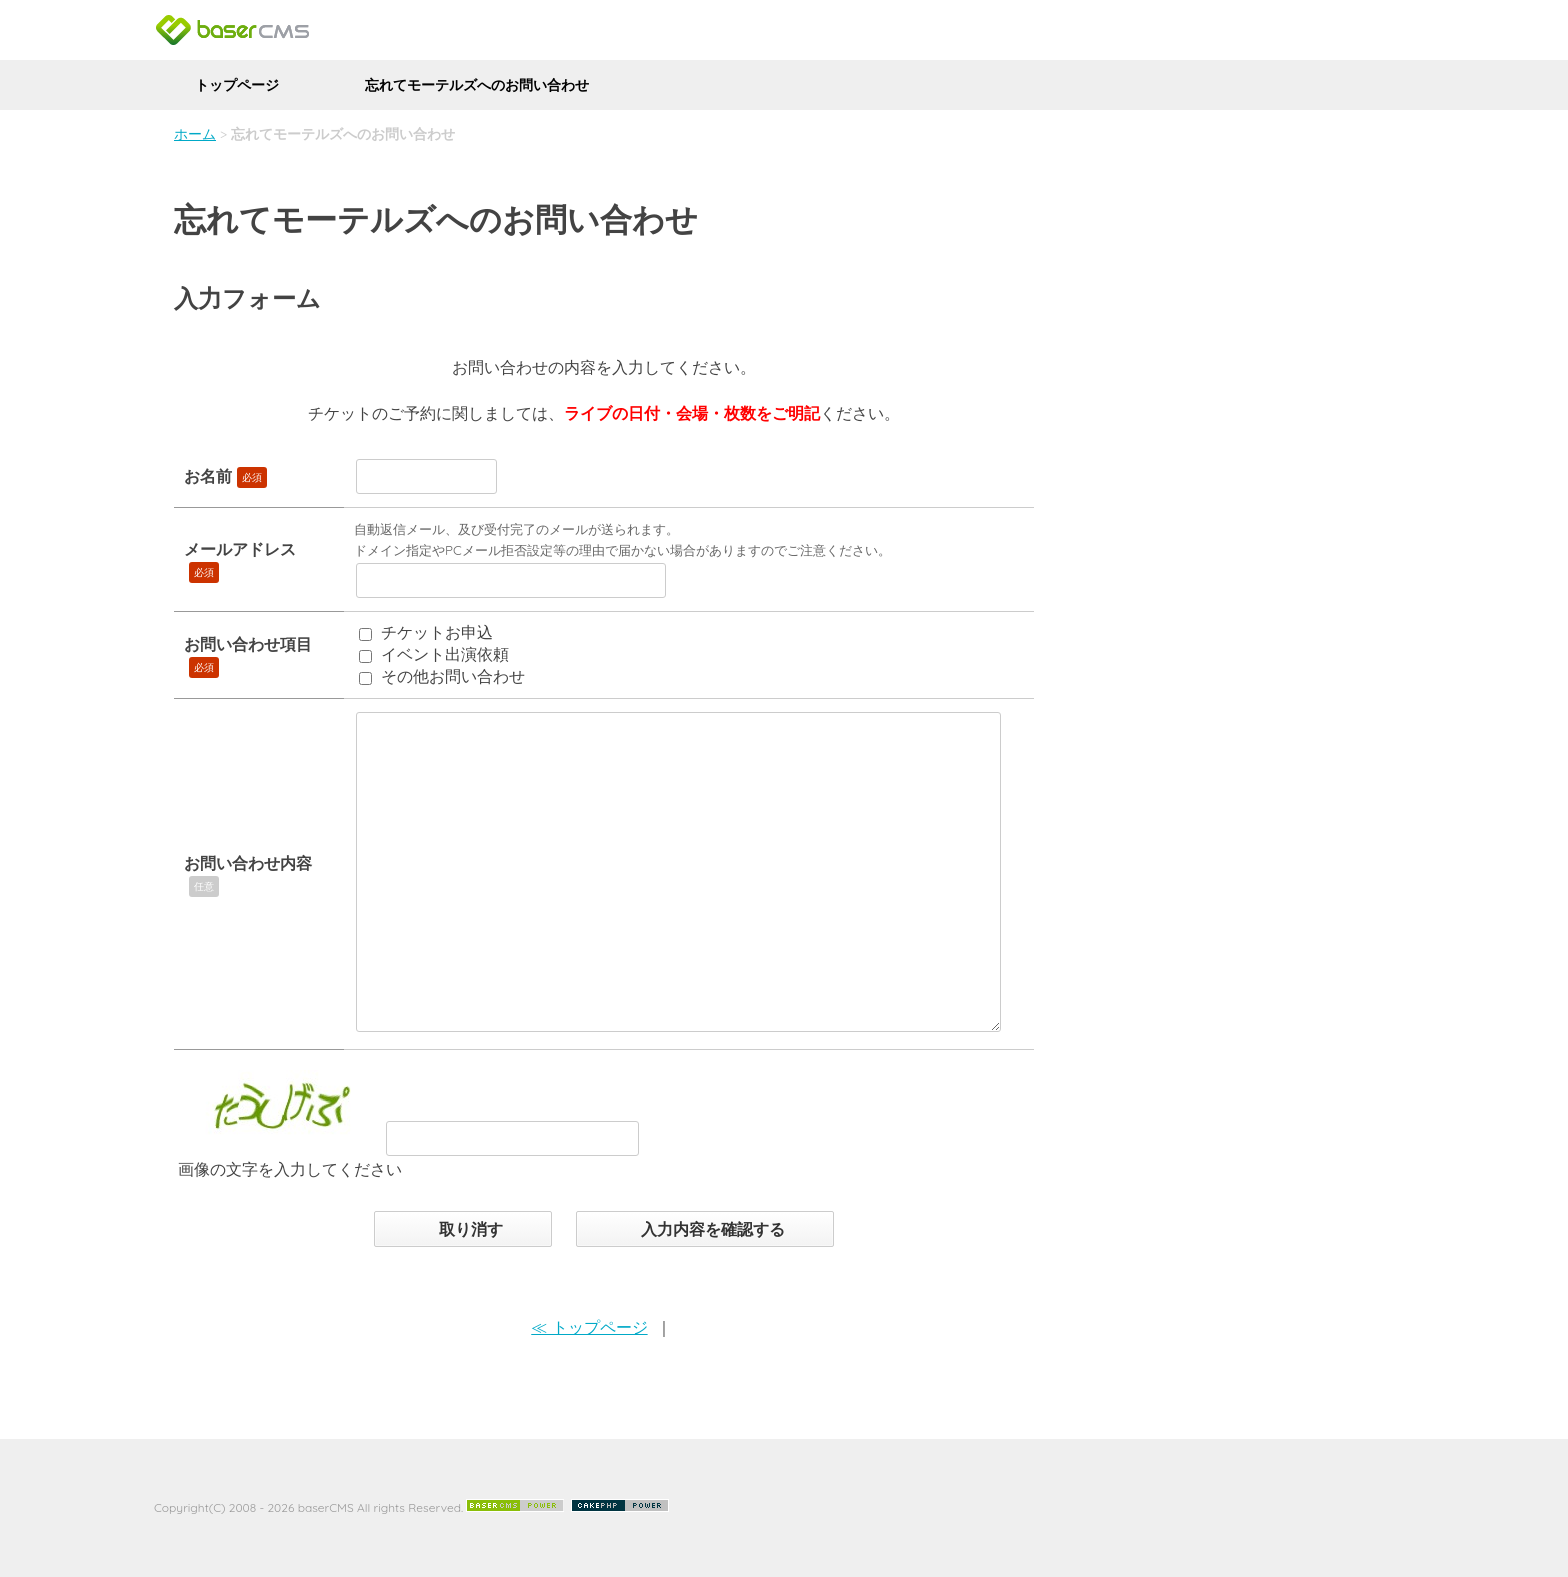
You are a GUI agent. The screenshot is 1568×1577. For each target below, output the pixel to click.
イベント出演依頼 (445, 654)
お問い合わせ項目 (248, 644)
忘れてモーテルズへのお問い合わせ (477, 85)
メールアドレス (240, 549)
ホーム (195, 134)
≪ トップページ (589, 1327)
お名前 (208, 476)
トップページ (237, 85)
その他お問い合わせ (453, 676)
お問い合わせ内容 (248, 863)
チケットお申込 (437, 632)
